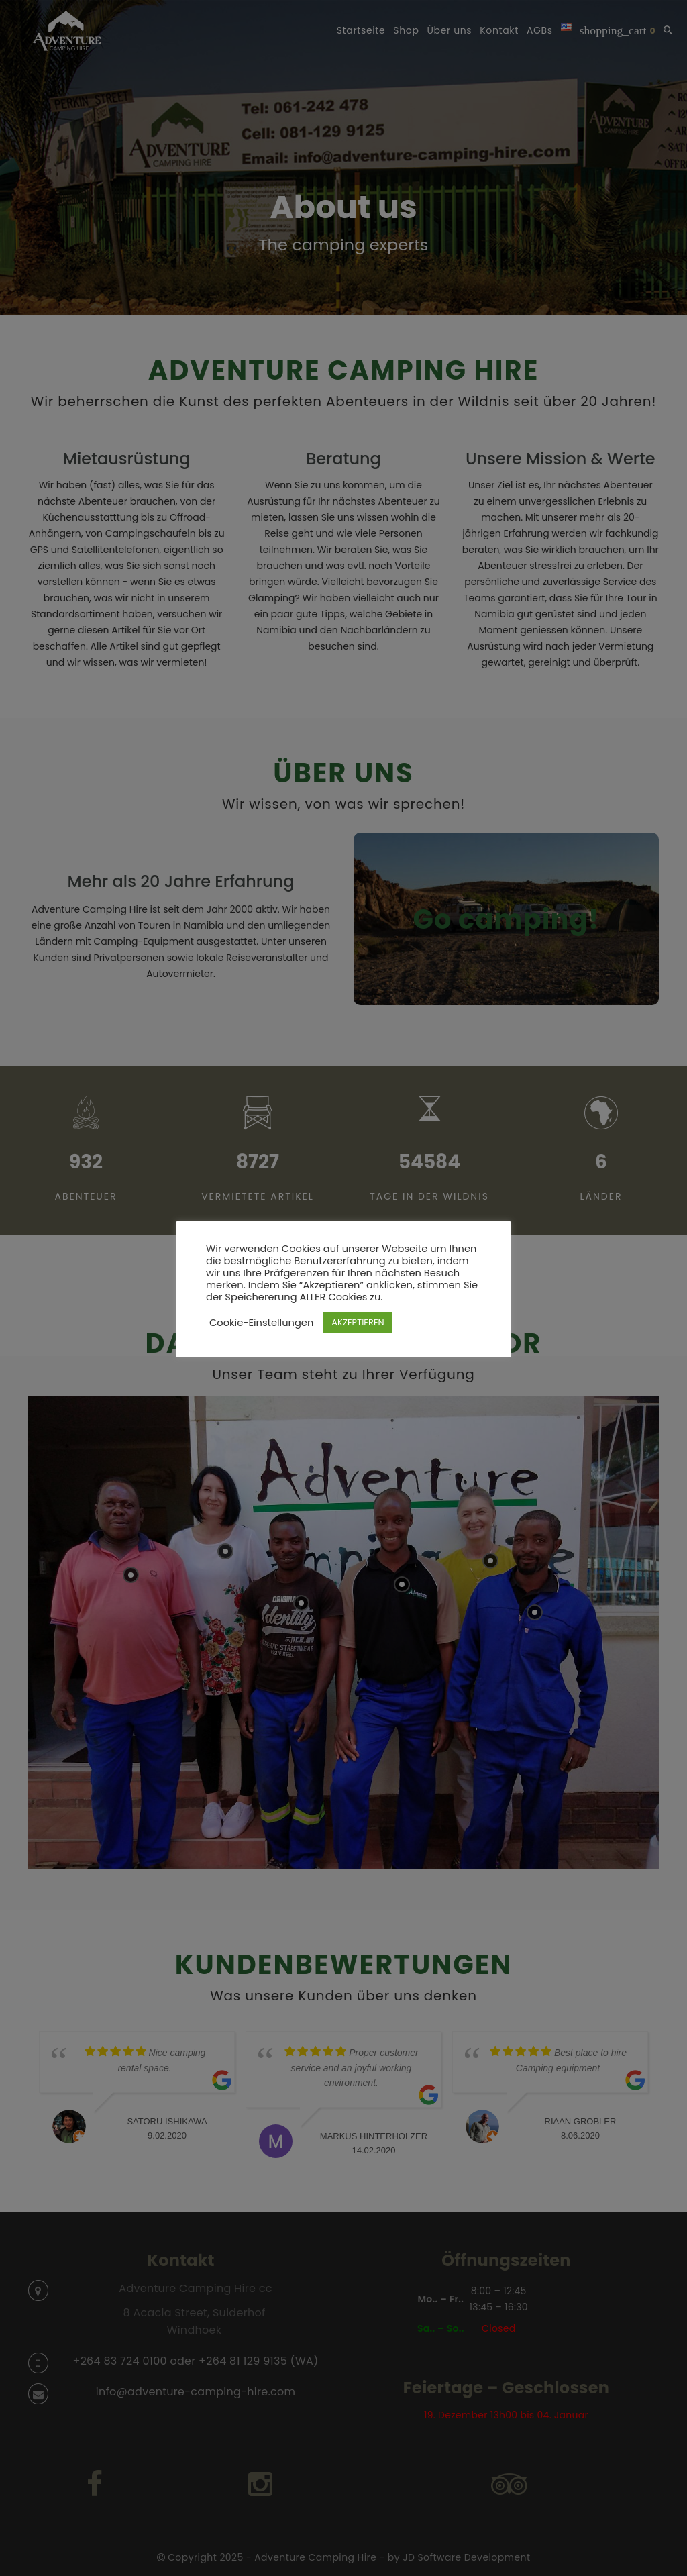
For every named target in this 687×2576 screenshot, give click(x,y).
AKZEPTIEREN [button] (357, 1322)
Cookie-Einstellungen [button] (261, 1323)
